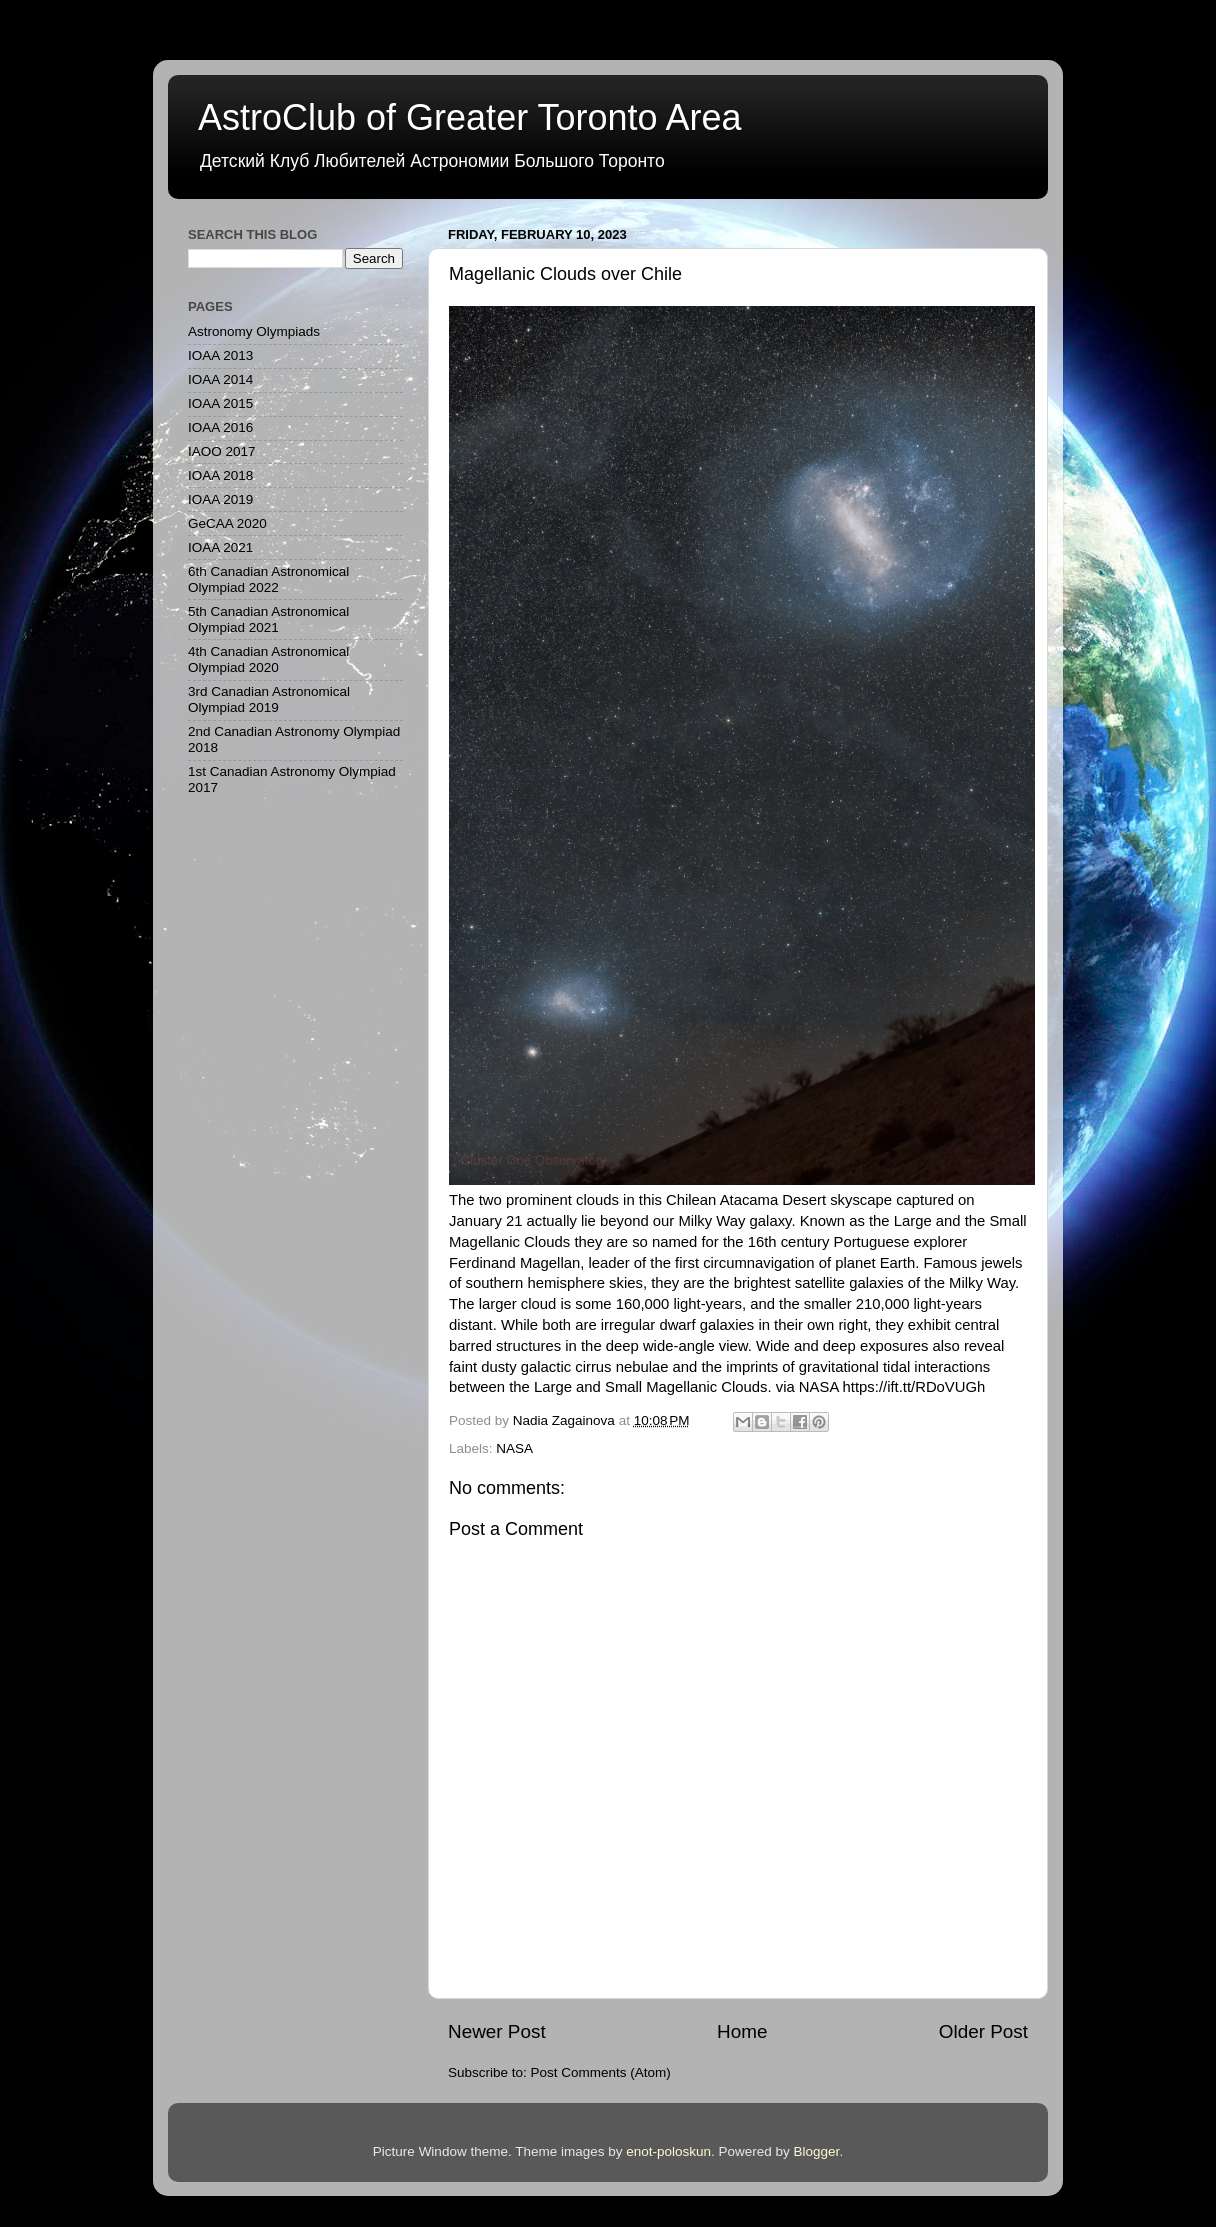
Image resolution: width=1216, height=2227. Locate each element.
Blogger (817, 2151)
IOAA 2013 (220, 355)
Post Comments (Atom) (601, 2072)
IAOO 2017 (222, 451)
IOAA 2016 (220, 427)
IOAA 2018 (220, 475)
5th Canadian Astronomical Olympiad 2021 (268, 619)
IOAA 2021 (220, 547)
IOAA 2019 (220, 499)
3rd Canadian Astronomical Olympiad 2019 (269, 699)
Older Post (983, 2031)
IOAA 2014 (220, 379)
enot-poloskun (668, 2151)
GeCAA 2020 (227, 523)
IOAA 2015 (220, 403)
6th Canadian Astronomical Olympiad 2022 (268, 579)
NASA (514, 1448)
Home (742, 2031)
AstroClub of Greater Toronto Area (470, 117)
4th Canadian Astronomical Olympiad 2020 (268, 659)
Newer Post (497, 2031)
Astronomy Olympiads (254, 331)
